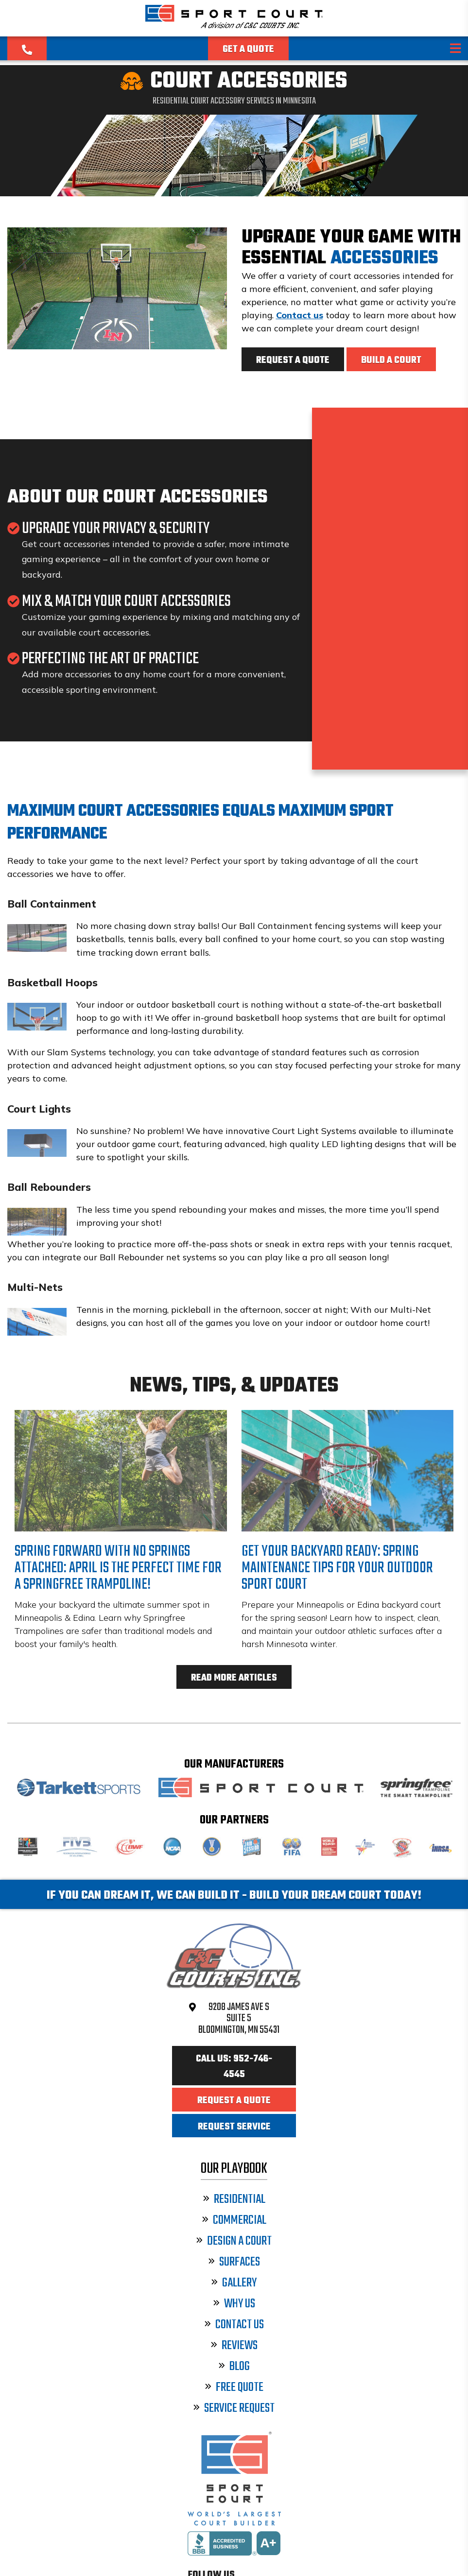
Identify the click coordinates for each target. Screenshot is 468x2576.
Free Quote (234, 2388)
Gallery (234, 2283)
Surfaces (234, 2262)
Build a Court (391, 360)
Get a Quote (248, 49)
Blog (234, 2367)
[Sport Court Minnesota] (234, 25)
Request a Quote (292, 360)
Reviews (234, 2346)
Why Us (234, 2304)
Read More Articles (234, 1678)
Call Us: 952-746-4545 (234, 2067)
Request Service (234, 2127)
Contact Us (234, 2325)
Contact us (299, 315)
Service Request (234, 2409)
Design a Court (234, 2241)
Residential (234, 2200)
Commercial (234, 2221)
